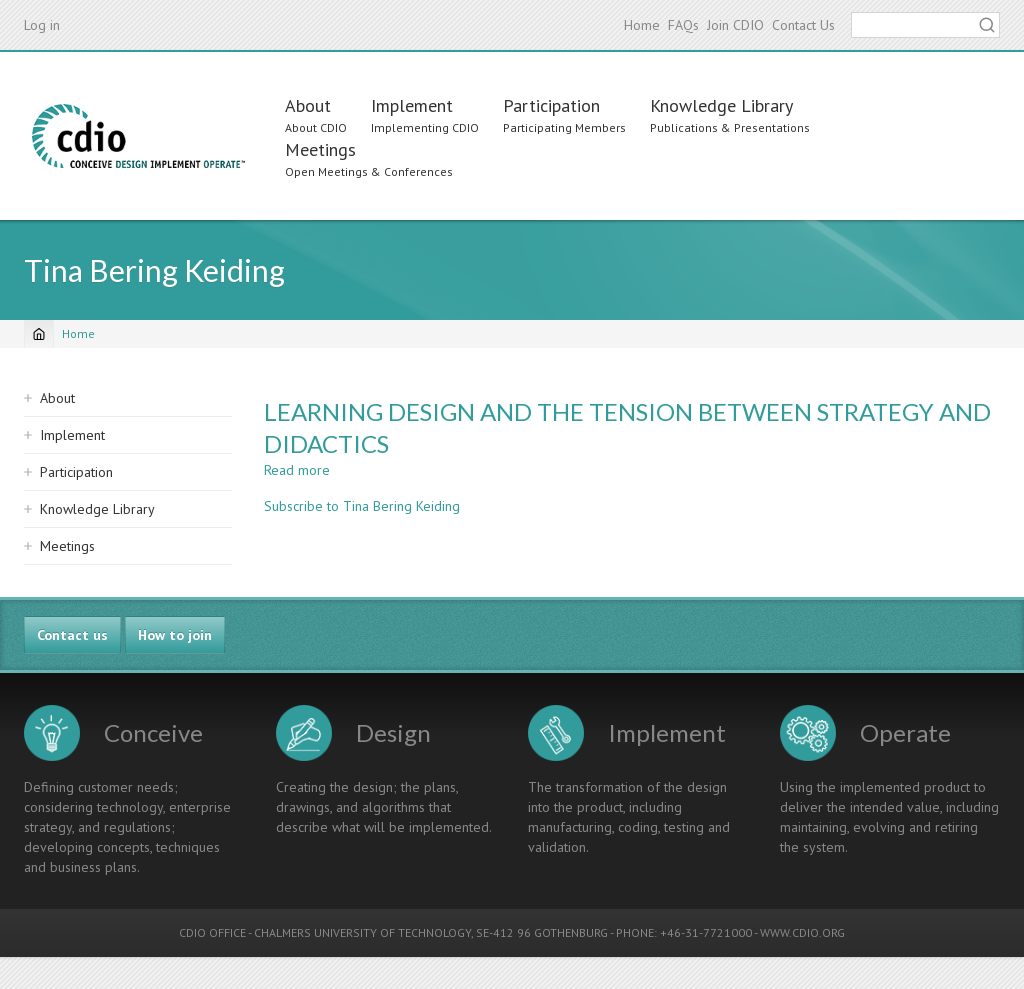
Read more (297, 470)
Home (642, 25)
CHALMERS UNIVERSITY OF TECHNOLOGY (362, 932)
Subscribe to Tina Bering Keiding (362, 506)
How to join (175, 635)
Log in (42, 25)
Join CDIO (735, 25)
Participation (551, 105)
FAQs (683, 25)
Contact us (72, 635)
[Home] (39, 334)
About (308, 105)
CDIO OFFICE (212, 932)
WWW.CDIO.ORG (802, 932)
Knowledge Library (721, 105)
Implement (412, 105)
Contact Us (803, 25)
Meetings (320, 149)
